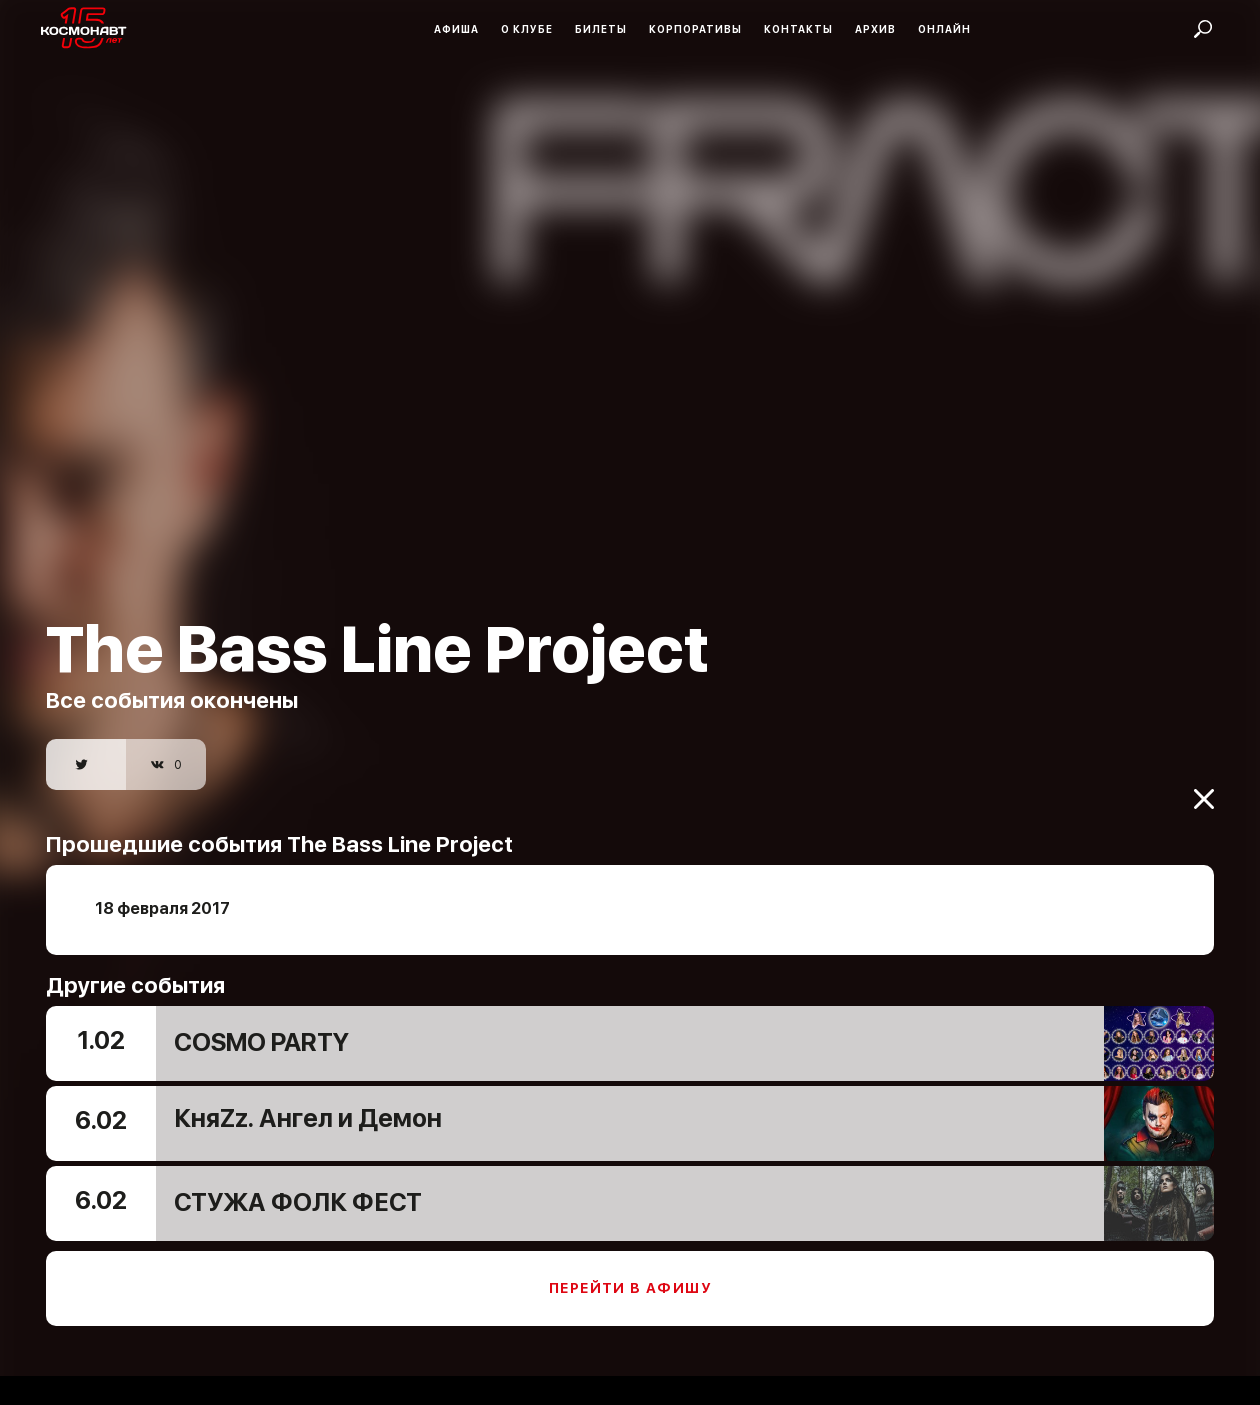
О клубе (527, 29)
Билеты (601, 29)
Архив (875, 29)
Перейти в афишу (630, 1272)
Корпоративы (695, 29)
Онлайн (944, 29)
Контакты (798, 29)
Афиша (456, 29)
